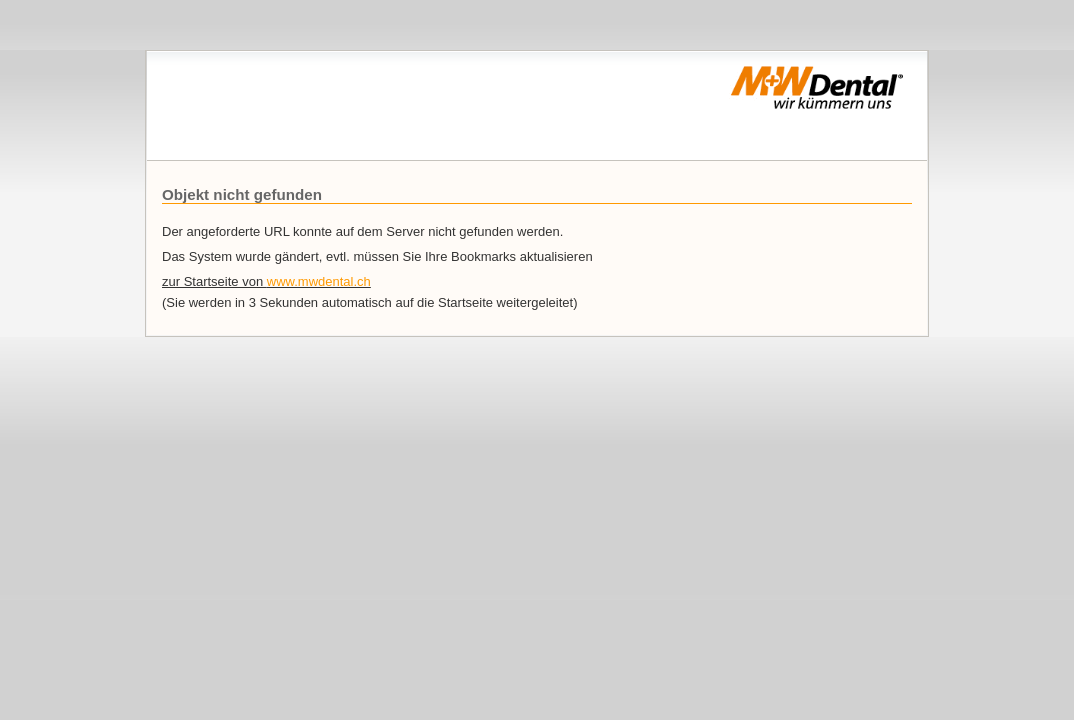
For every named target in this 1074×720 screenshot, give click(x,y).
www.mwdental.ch (319, 281)
